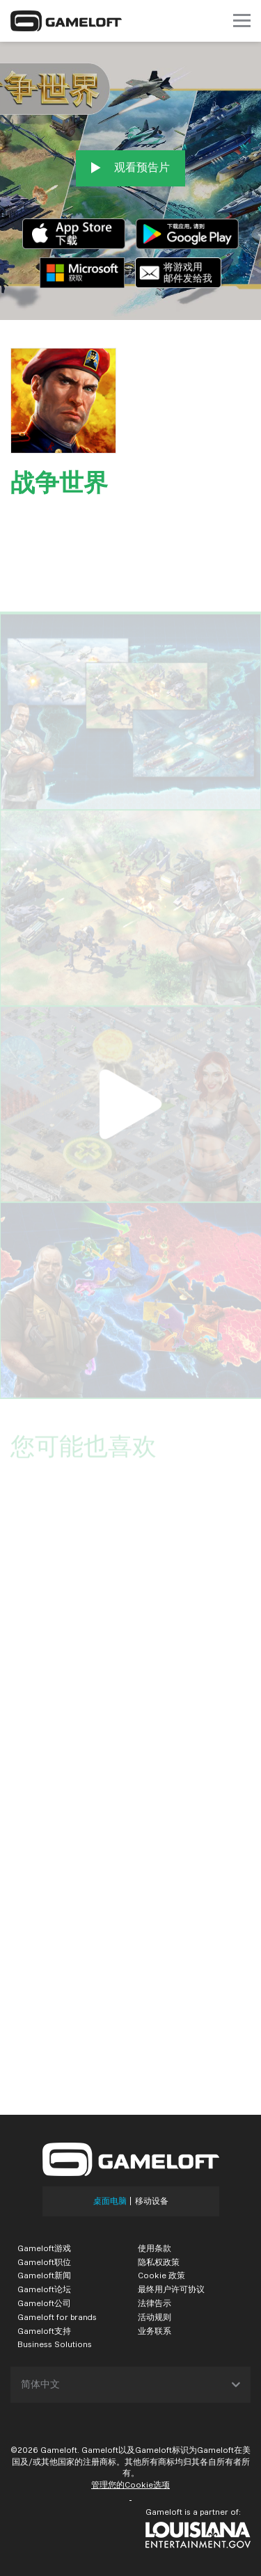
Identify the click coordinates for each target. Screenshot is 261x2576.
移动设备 (151, 2201)
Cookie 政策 (161, 2275)
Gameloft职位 (44, 2262)
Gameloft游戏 (44, 2248)
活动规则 (154, 2317)
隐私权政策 (159, 2262)
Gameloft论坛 (44, 2289)
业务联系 (154, 2331)
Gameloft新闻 (44, 2275)
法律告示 (154, 2303)
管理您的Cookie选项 (130, 2484)
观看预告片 (130, 168)
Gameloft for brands (57, 2317)
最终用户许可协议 (171, 2289)
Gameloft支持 (44, 2331)
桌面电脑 (110, 2201)
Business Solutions (54, 2344)
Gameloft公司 (44, 2303)
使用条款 (154, 2248)
